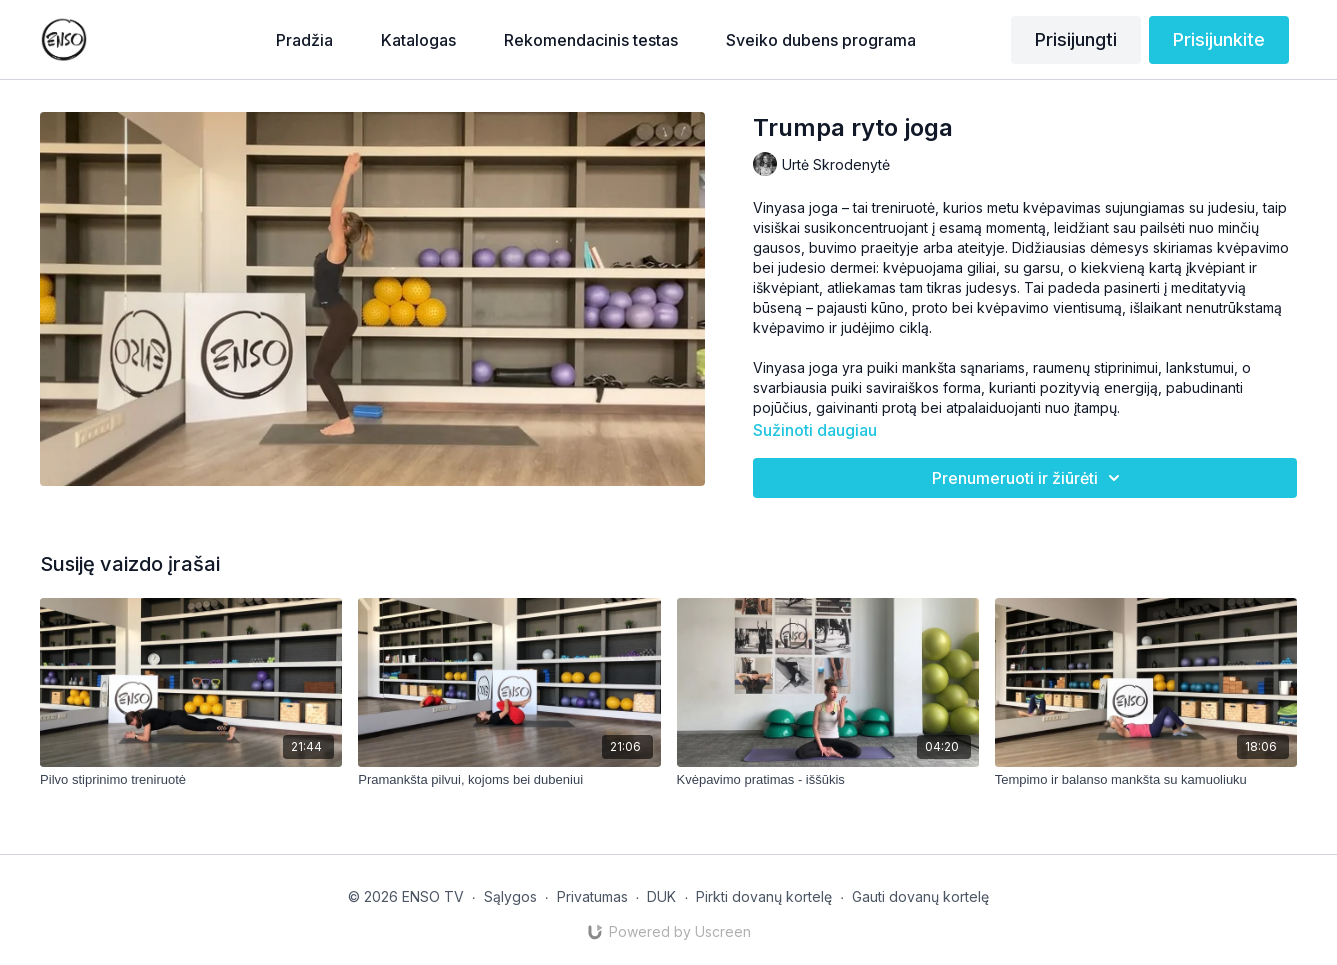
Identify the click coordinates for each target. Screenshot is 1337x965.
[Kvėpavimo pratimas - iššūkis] (828, 780)
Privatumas (592, 896)
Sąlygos (510, 896)
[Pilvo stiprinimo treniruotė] (191, 780)
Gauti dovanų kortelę (920, 896)
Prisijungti (1076, 39)
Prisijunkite (1219, 39)
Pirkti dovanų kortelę (764, 896)
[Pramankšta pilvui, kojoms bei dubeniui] (509, 780)
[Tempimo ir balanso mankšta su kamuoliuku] (1146, 780)
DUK (661, 896)
